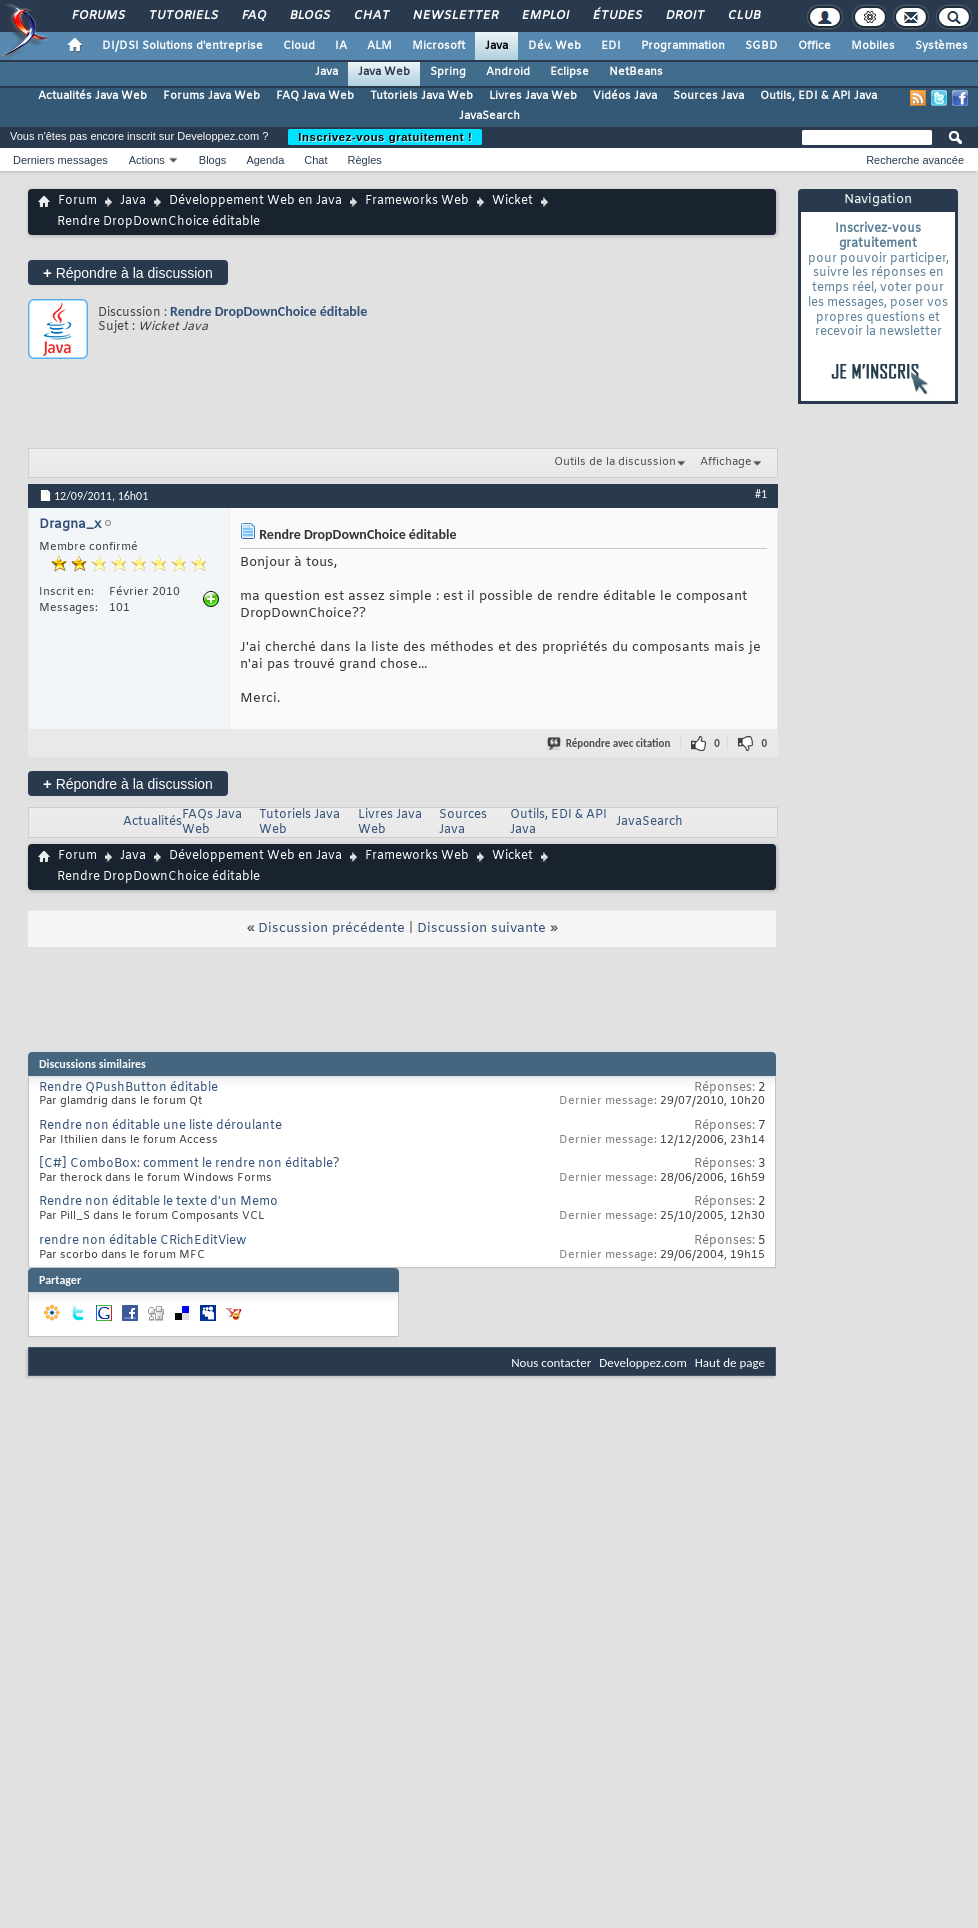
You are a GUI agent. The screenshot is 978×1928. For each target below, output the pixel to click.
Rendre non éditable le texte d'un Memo (158, 1202)
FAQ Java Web (315, 96)
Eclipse (569, 72)
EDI (611, 46)
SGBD (761, 46)
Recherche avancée (915, 160)
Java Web (384, 72)
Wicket (512, 201)
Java (496, 46)
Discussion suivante (481, 928)
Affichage (726, 462)
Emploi (544, 16)
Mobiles (873, 46)
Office (814, 46)
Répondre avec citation (610, 743)
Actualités (152, 822)
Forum (77, 201)
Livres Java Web (533, 96)
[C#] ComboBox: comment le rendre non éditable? (189, 1164)
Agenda (265, 160)
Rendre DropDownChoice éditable (268, 311)
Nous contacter (551, 1362)
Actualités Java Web (92, 96)
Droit (684, 16)
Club (743, 16)
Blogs (309, 16)
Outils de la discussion (615, 462)
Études (616, 16)
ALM (379, 46)
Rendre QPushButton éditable (128, 1088)
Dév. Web (554, 46)
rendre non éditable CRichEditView (142, 1241)
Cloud (299, 46)
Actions (147, 160)
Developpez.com (643, 1362)
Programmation (683, 46)
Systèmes (941, 46)
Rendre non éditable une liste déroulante (160, 1126)
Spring (448, 72)
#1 (761, 494)
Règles (365, 160)
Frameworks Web (417, 201)
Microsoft (438, 46)
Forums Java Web (211, 96)
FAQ (253, 16)
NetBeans (636, 72)
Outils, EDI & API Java (818, 96)
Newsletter (454, 16)
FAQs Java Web (212, 822)
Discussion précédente (331, 928)
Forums (97, 16)
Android (508, 72)
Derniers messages (60, 160)
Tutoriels (182, 16)
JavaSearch (489, 116)
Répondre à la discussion (128, 272)
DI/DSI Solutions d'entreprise (182, 46)
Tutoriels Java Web (421, 96)
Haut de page (730, 1362)
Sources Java (708, 96)
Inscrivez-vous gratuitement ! (385, 137)
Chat (370, 16)
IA (341, 46)
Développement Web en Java (255, 201)
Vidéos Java (625, 96)
